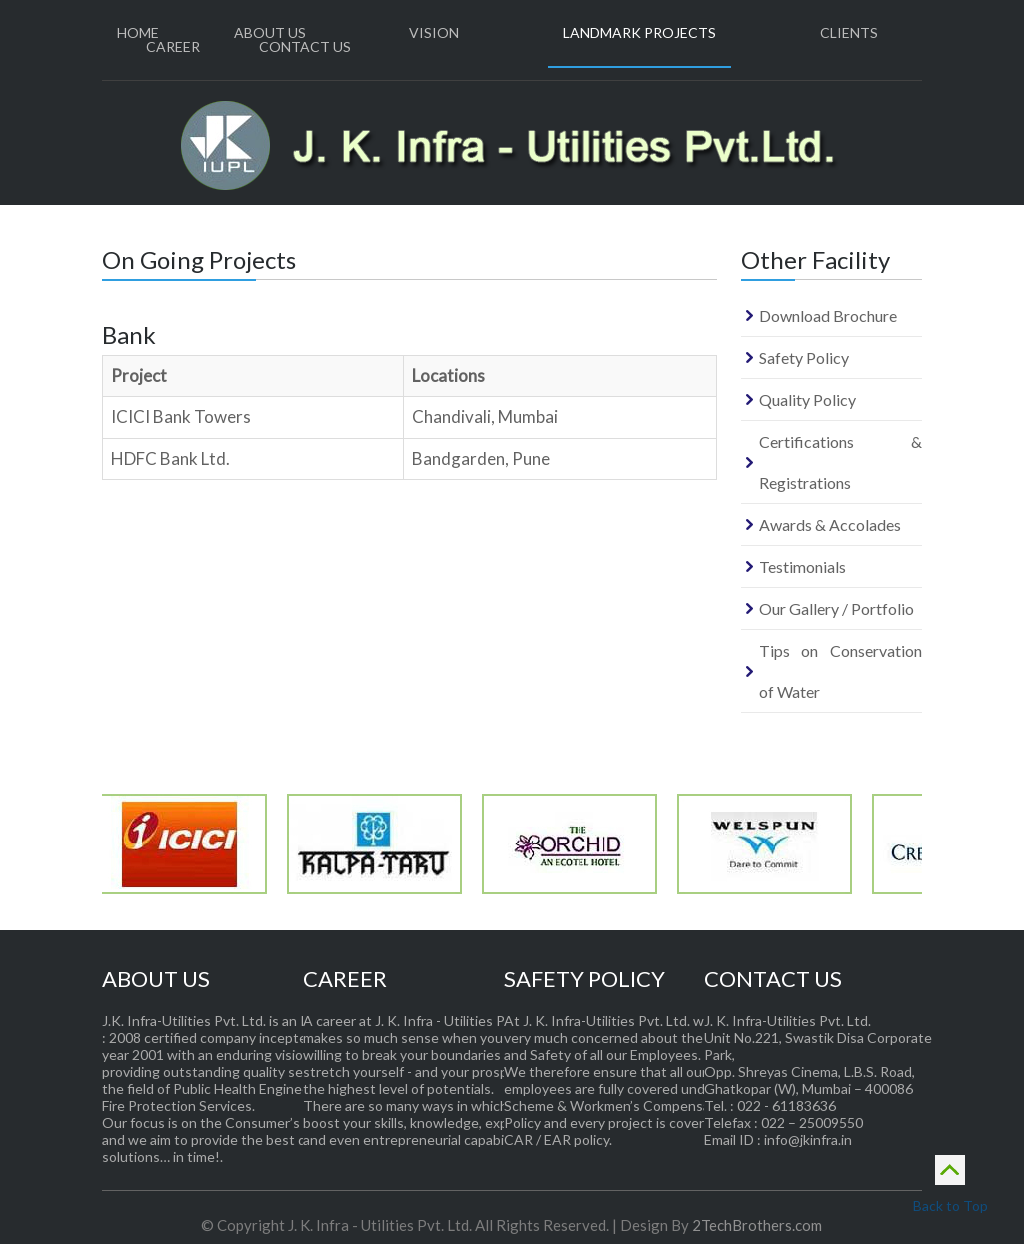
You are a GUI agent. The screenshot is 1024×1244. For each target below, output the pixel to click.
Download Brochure (828, 315)
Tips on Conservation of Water (840, 671)
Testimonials (802, 566)
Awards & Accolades (830, 524)
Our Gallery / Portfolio (836, 608)
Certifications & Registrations (840, 462)
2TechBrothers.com (757, 1225)
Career (173, 46)
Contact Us (305, 46)
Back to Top (950, 1182)
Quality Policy (807, 399)
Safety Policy (804, 357)
